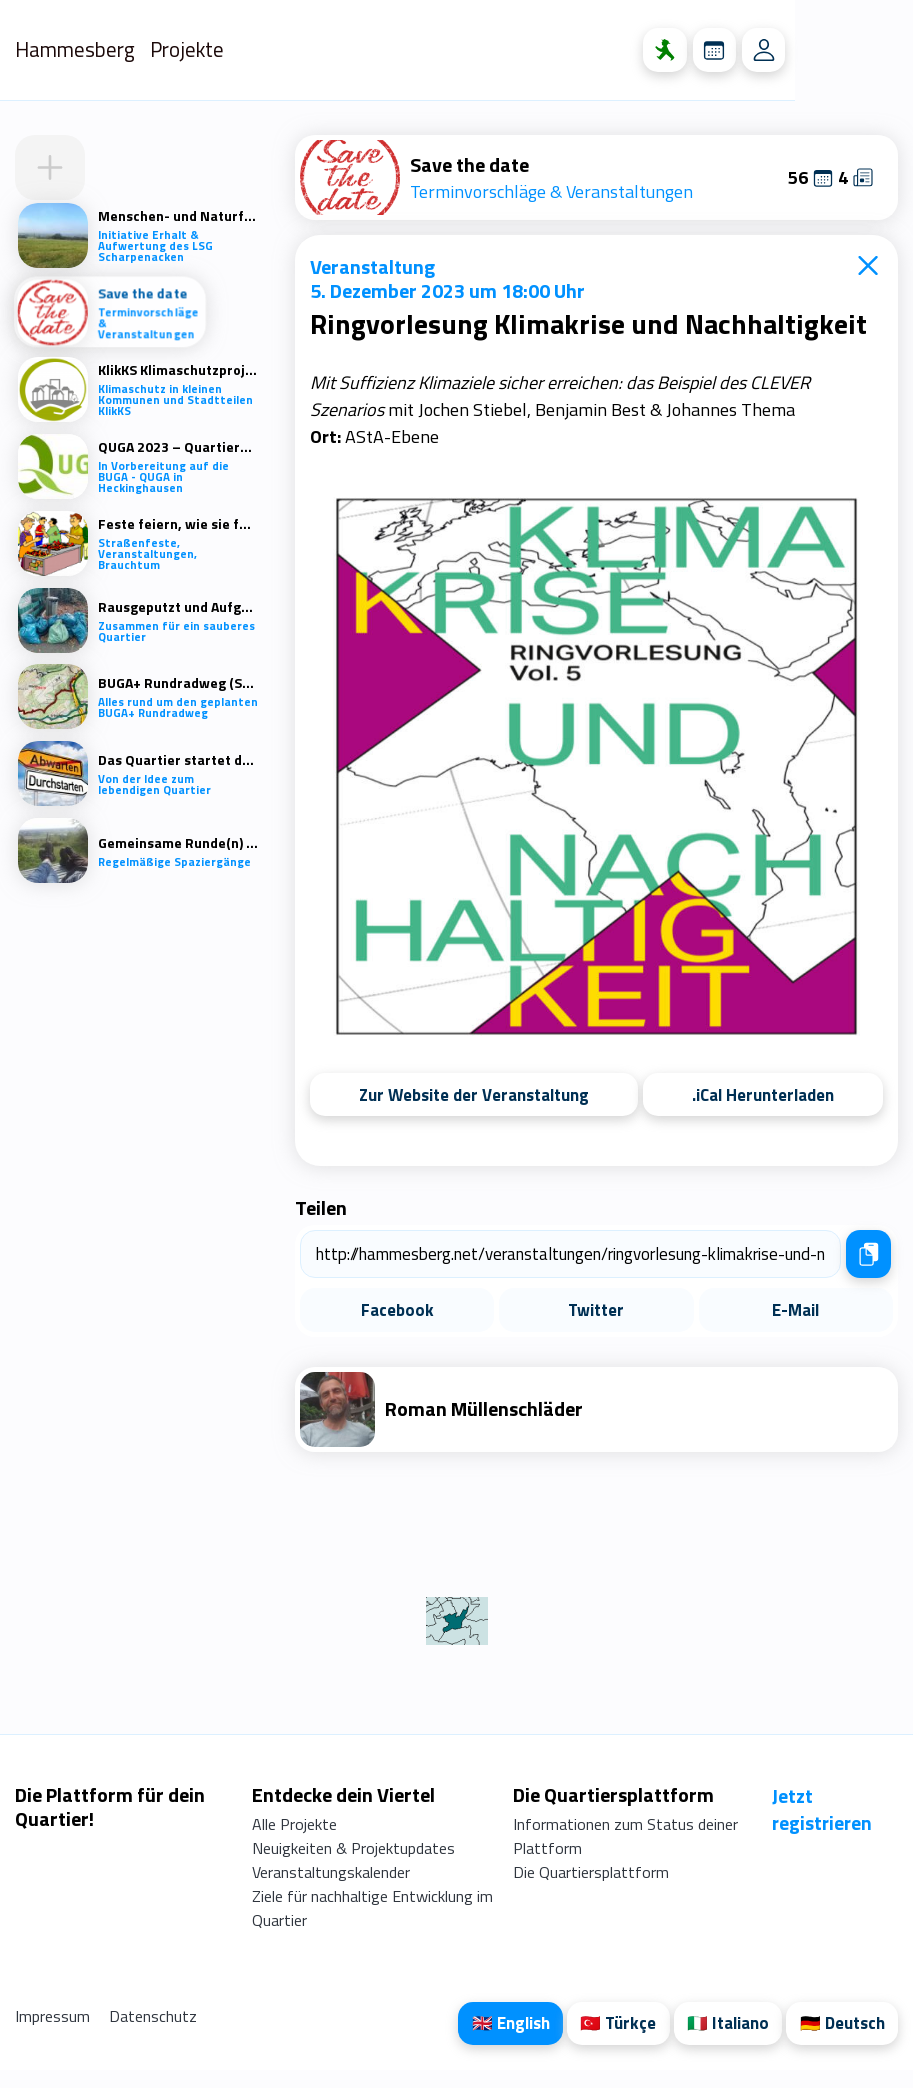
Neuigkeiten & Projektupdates (353, 1864)
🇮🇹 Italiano (722, 2041)
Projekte (205, 50)
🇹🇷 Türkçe (608, 2041)
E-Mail (795, 1312)
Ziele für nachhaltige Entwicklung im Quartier (372, 1924)
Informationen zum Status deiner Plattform (624, 1852)
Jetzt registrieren (821, 1825)
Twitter (596, 1312)
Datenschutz (153, 2032)
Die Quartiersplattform (590, 1888)
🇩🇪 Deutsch (840, 2041)
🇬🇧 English (497, 2041)
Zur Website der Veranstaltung (474, 1095)
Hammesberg (83, 50)
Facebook (397, 1312)
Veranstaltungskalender (331, 1888)
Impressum (54, 2032)
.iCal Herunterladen (763, 1095)
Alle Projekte (294, 1840)
